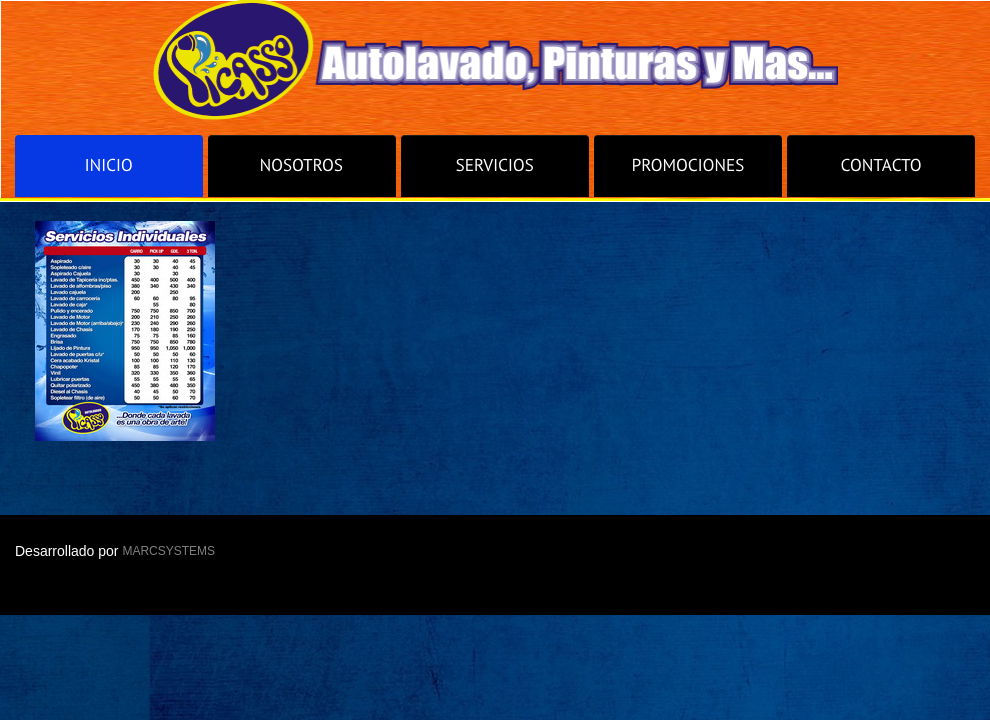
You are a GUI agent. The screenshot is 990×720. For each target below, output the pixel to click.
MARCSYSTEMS (168, 551)
